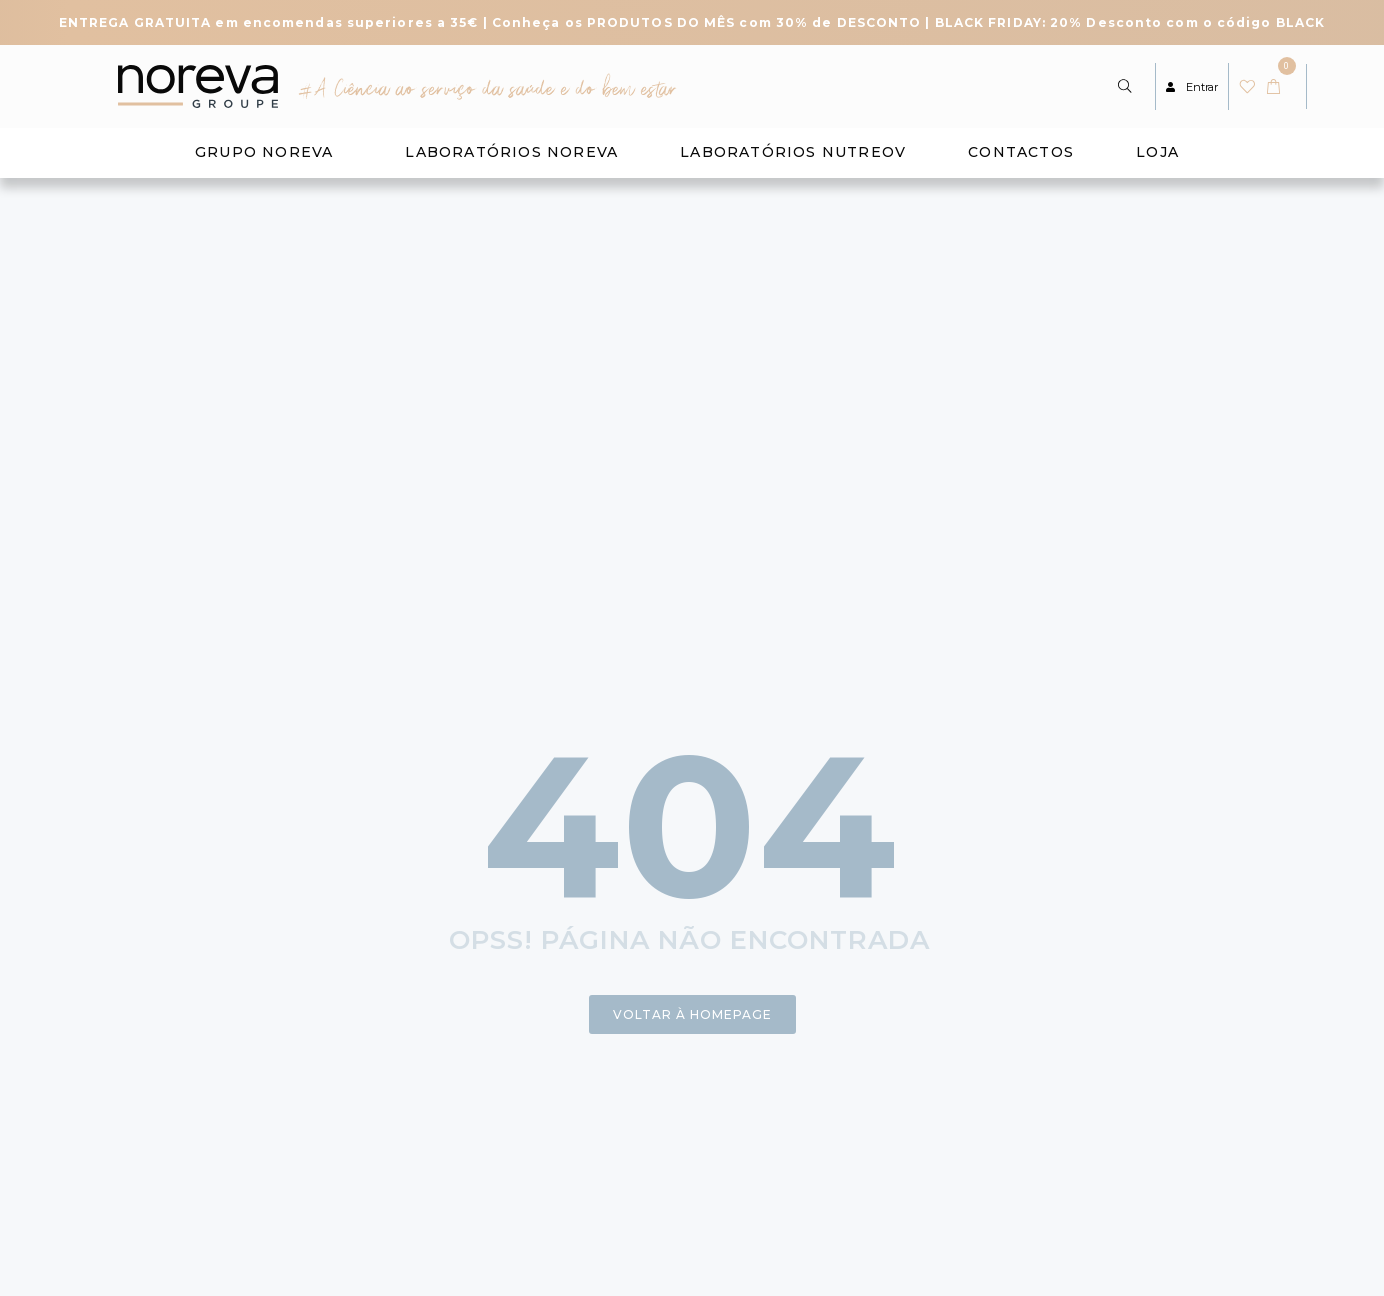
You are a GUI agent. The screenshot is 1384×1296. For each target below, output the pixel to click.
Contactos (1021, 152)
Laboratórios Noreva (511, 152)
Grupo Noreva (264, 152)
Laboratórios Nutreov (793, 152)
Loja (1157, 152)
